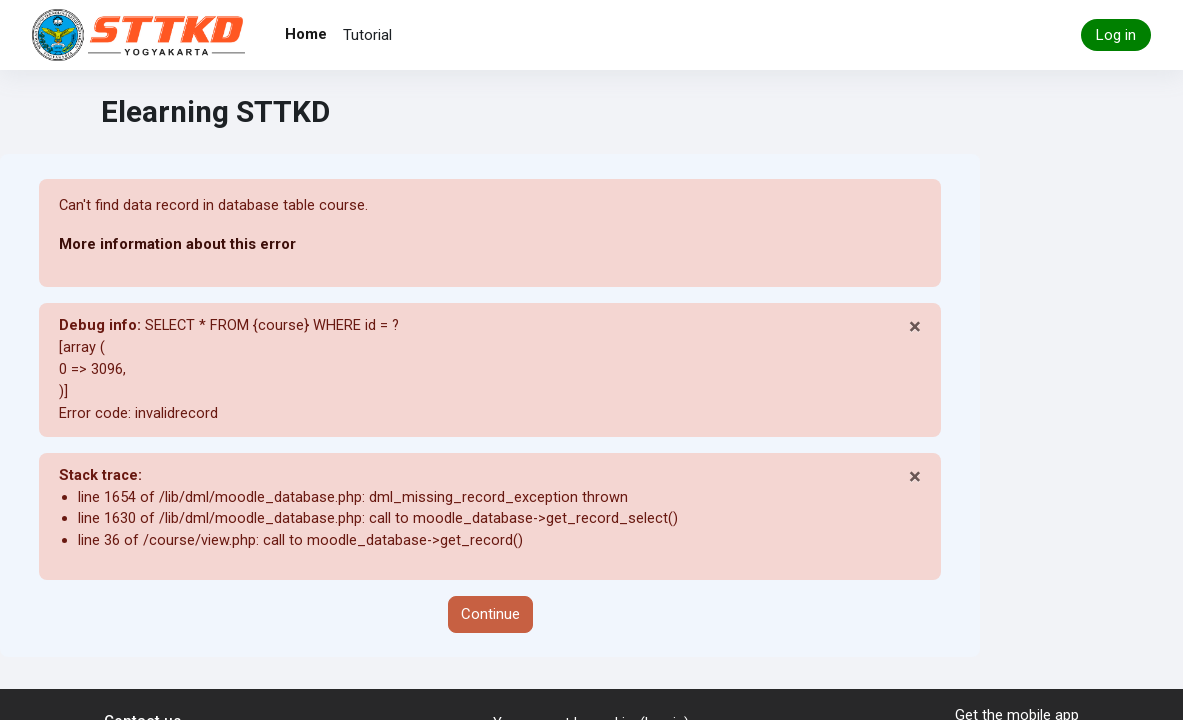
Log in (1116, 35)
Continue (490, 620)
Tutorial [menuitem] (367, 35)
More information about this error (177, 244)
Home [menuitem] (306, 34)
